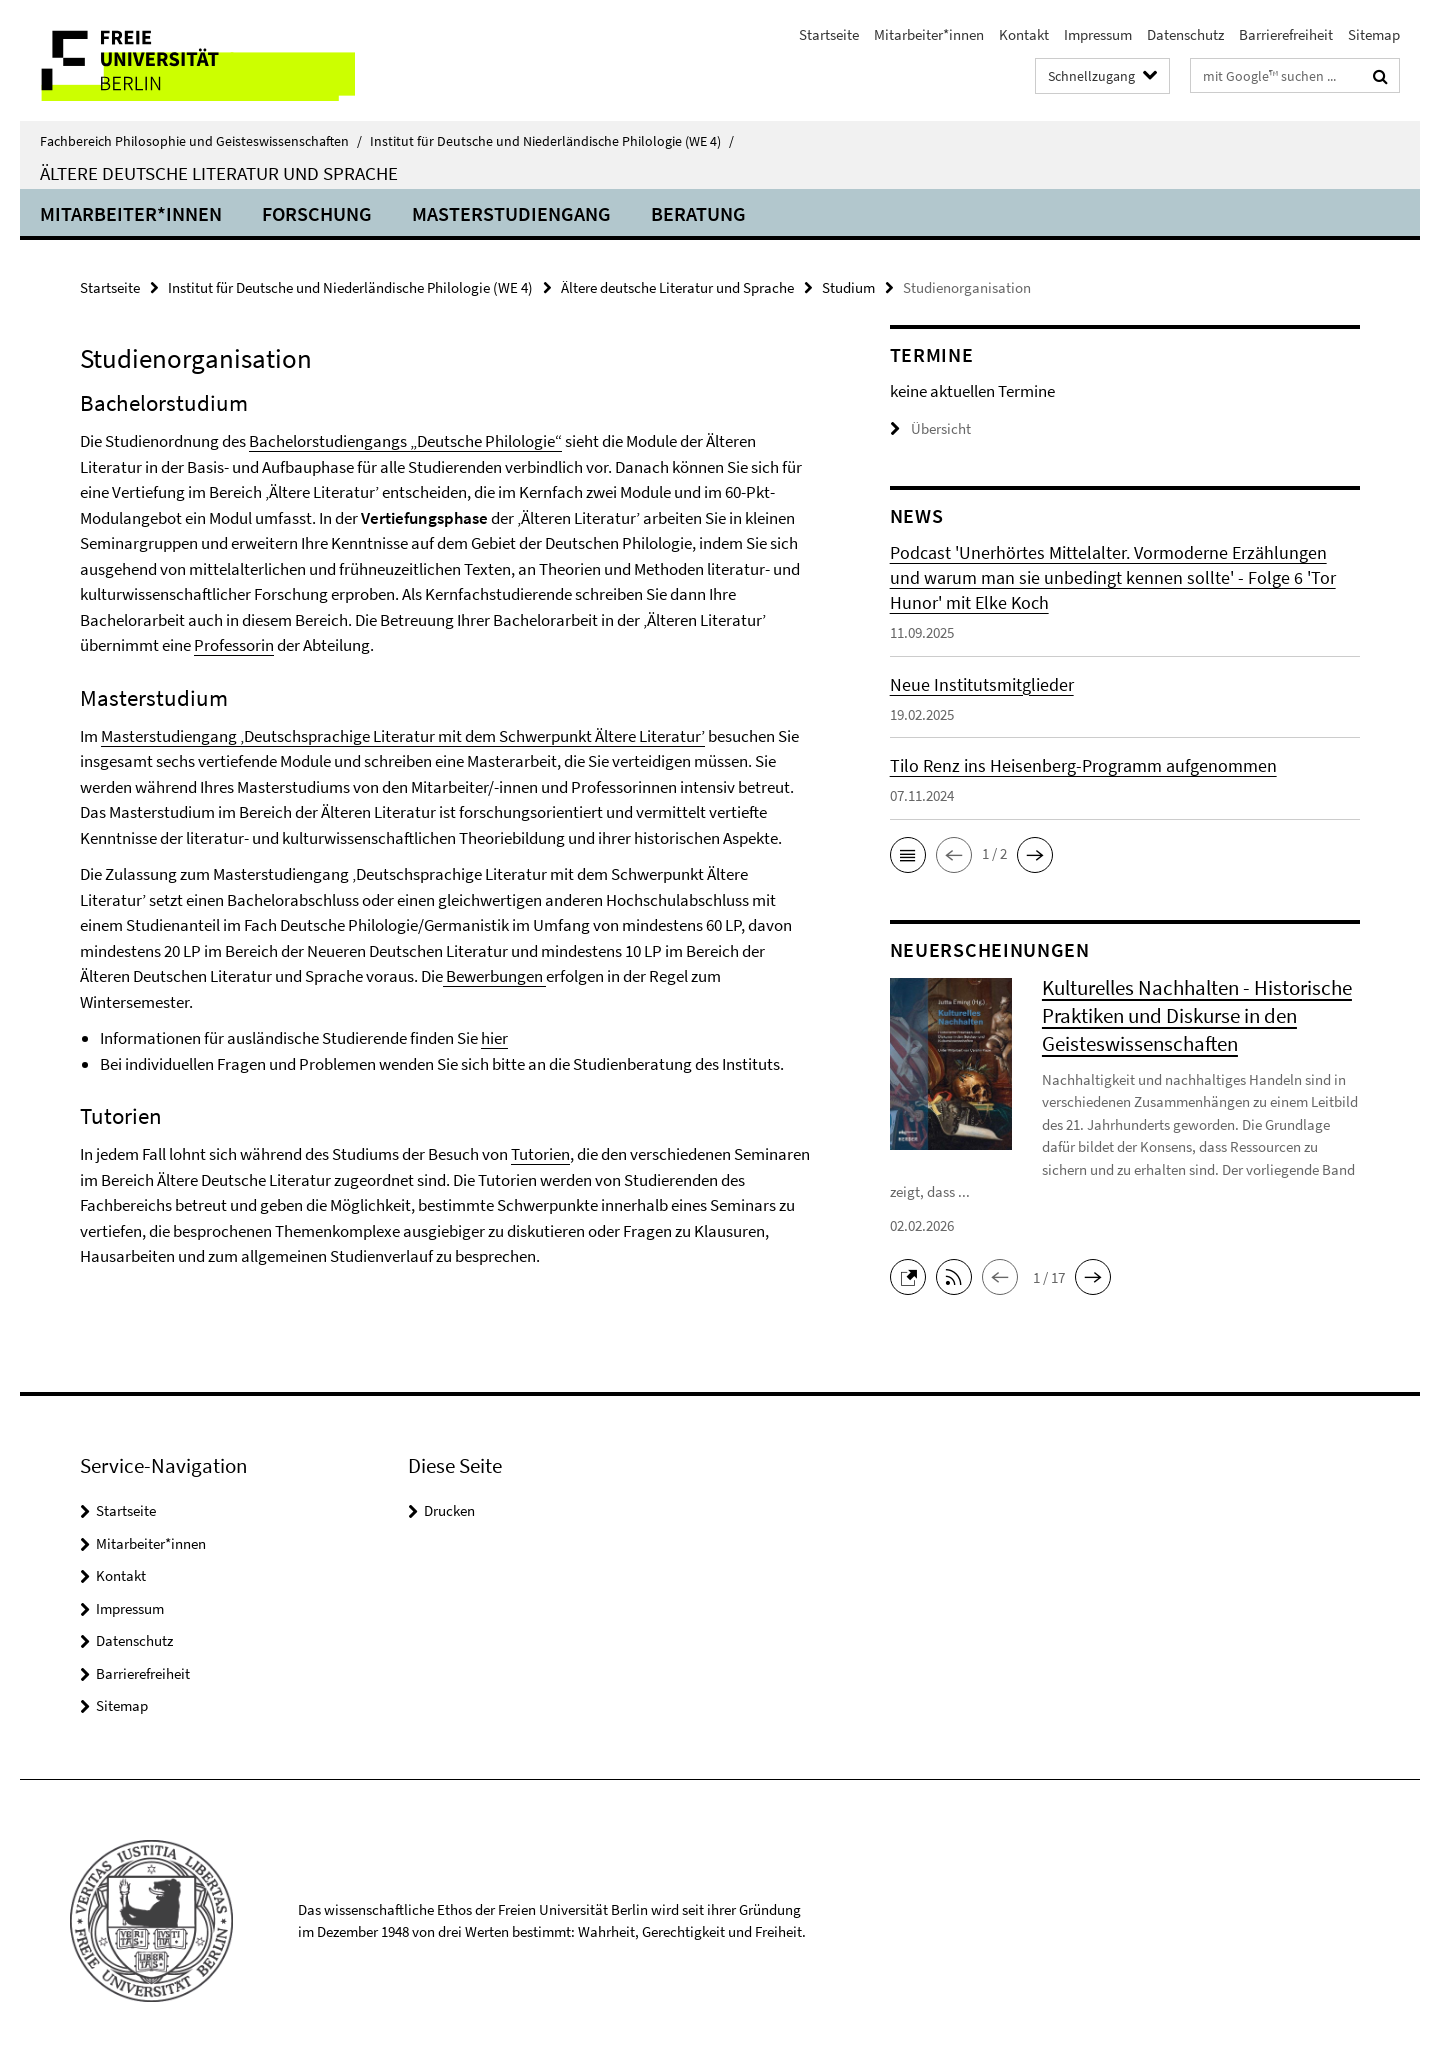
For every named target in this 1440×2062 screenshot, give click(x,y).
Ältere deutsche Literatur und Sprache (219, 173)
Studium (848, 287)
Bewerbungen (494, 976)
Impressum (1098, 34)
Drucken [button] (449, 1510)
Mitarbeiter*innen (929, 34)
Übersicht (930, 428)
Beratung (698, 213)
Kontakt (1024, 34)
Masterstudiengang (511, 213)
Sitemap (1374, 34)
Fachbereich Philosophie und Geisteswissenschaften (201, 141)
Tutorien (540, 1154)
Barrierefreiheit (1286, 34)
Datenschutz (1185, 34)
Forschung (317, 213)
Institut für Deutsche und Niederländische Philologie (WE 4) (552, 141)
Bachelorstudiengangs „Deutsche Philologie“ (405, 441)
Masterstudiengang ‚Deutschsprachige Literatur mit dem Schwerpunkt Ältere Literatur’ (403, 736)
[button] (908, 855)
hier (494, 1038)
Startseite (829, 34)
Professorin (234, 645)
